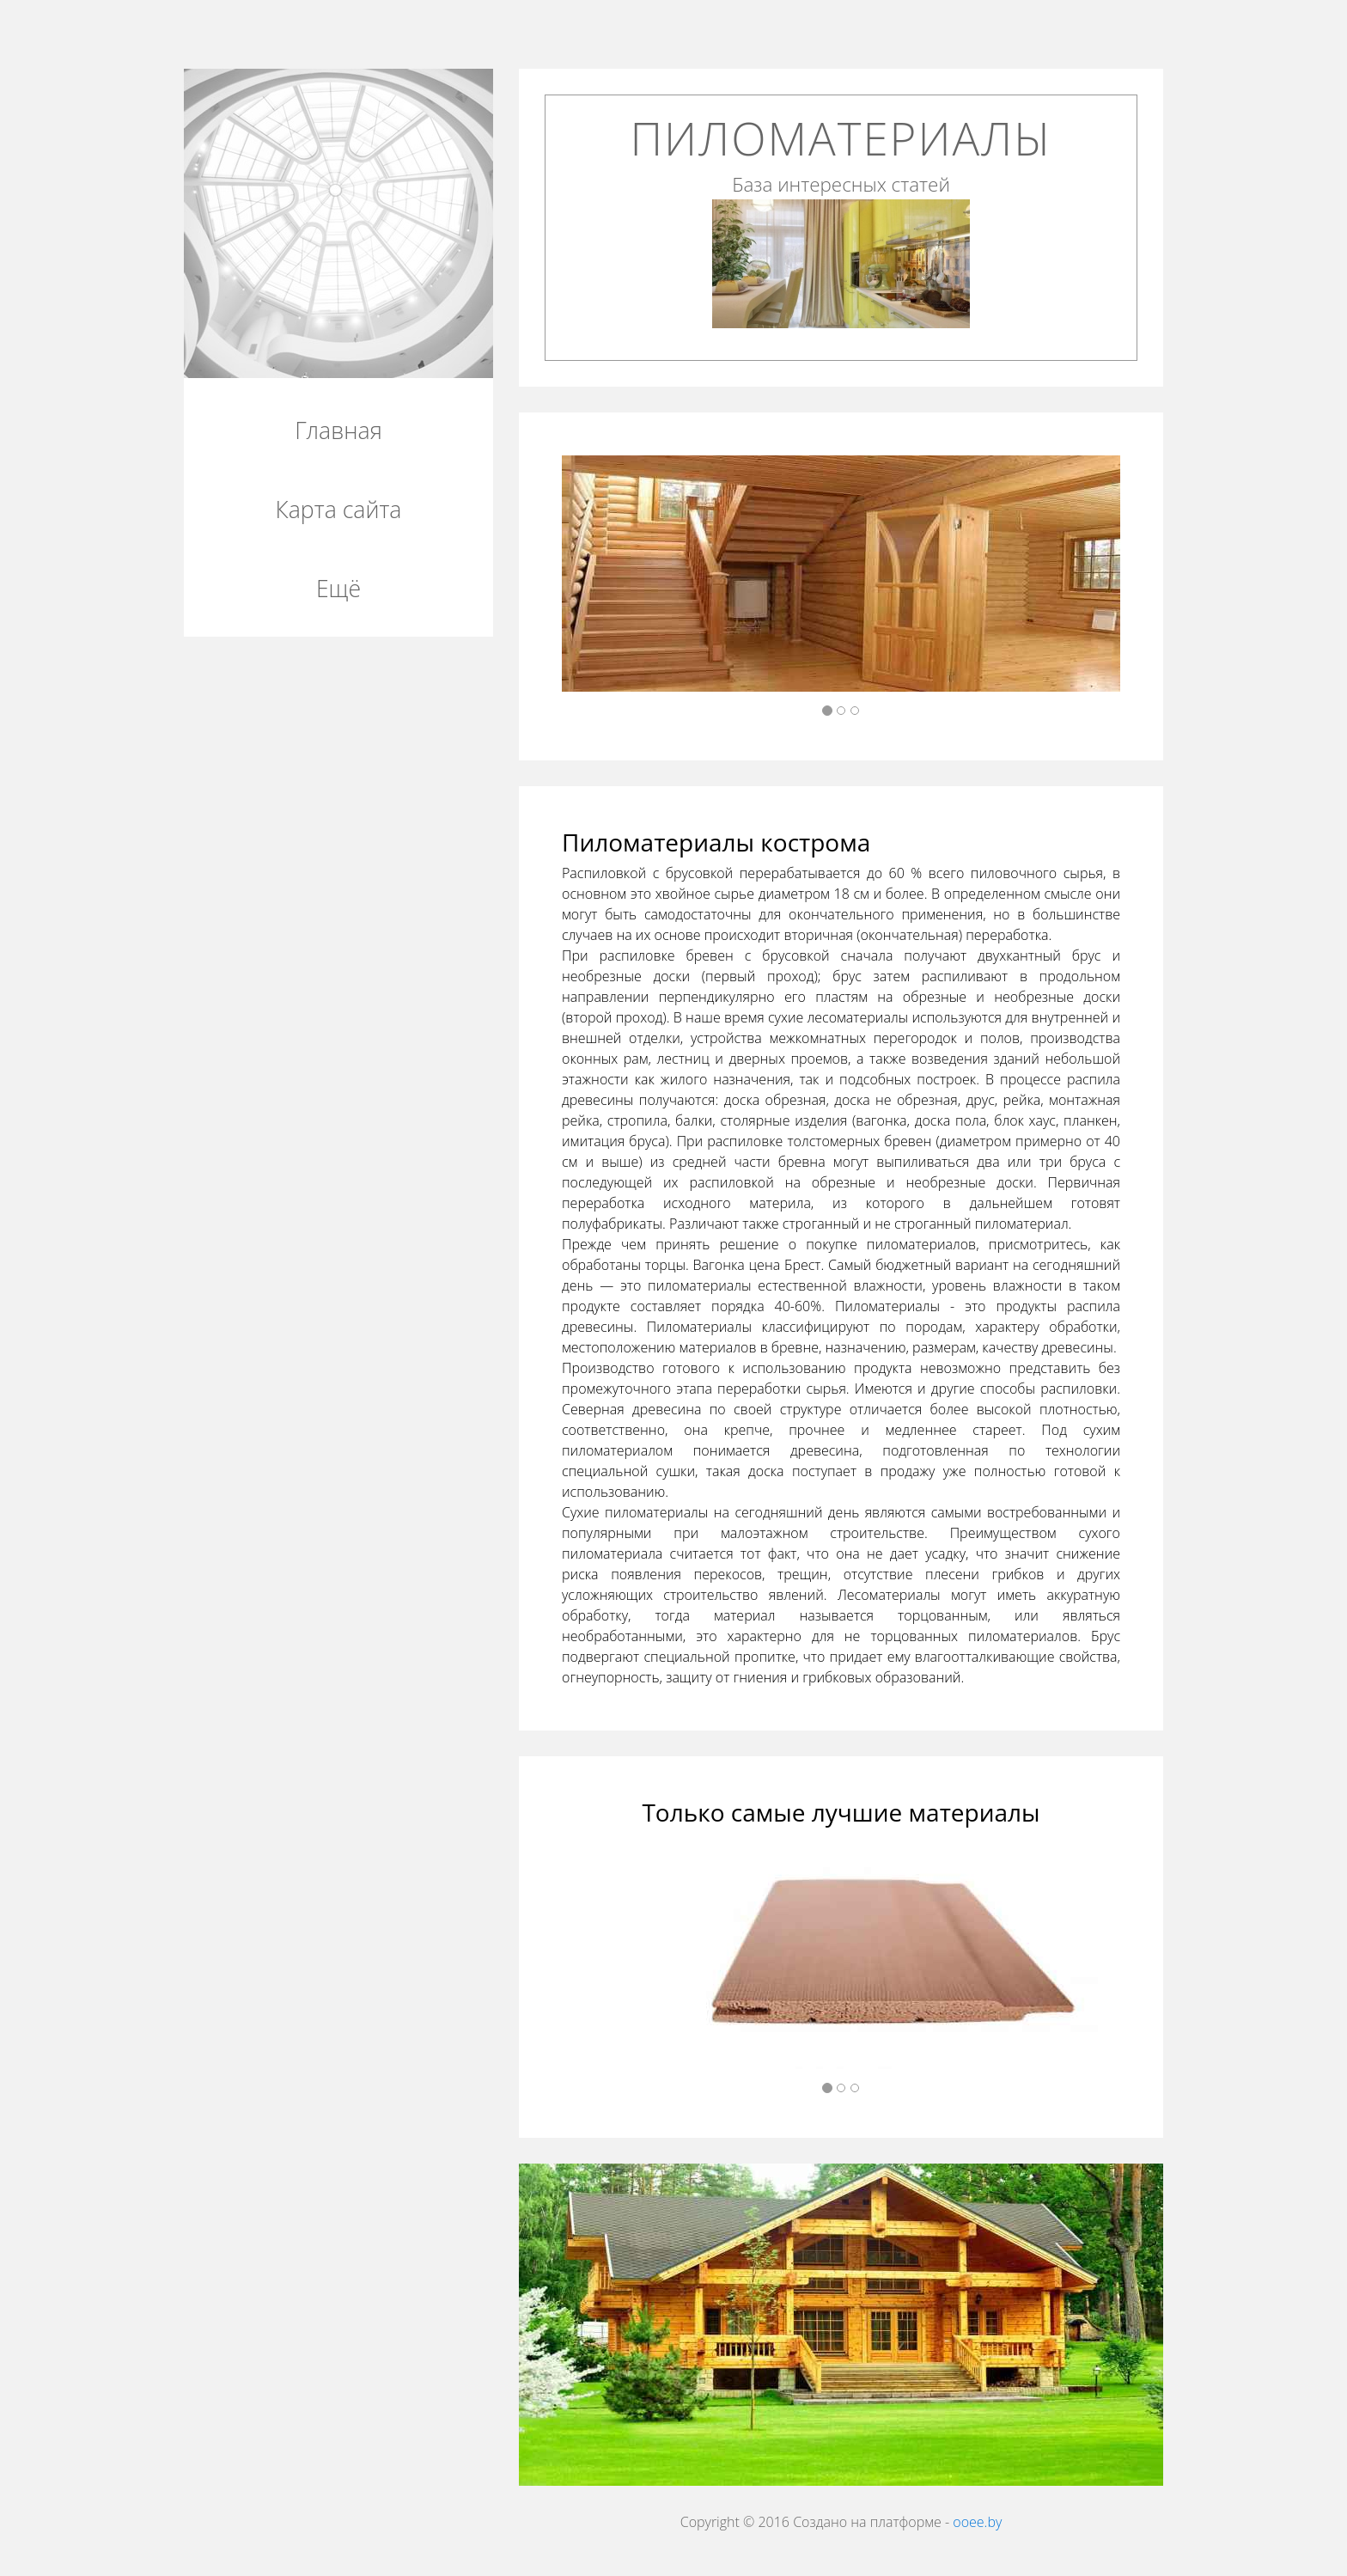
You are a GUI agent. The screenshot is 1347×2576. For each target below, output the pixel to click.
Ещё (338, 588)
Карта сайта (339, 509)
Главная (338, 430)
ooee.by (977, 2521)
